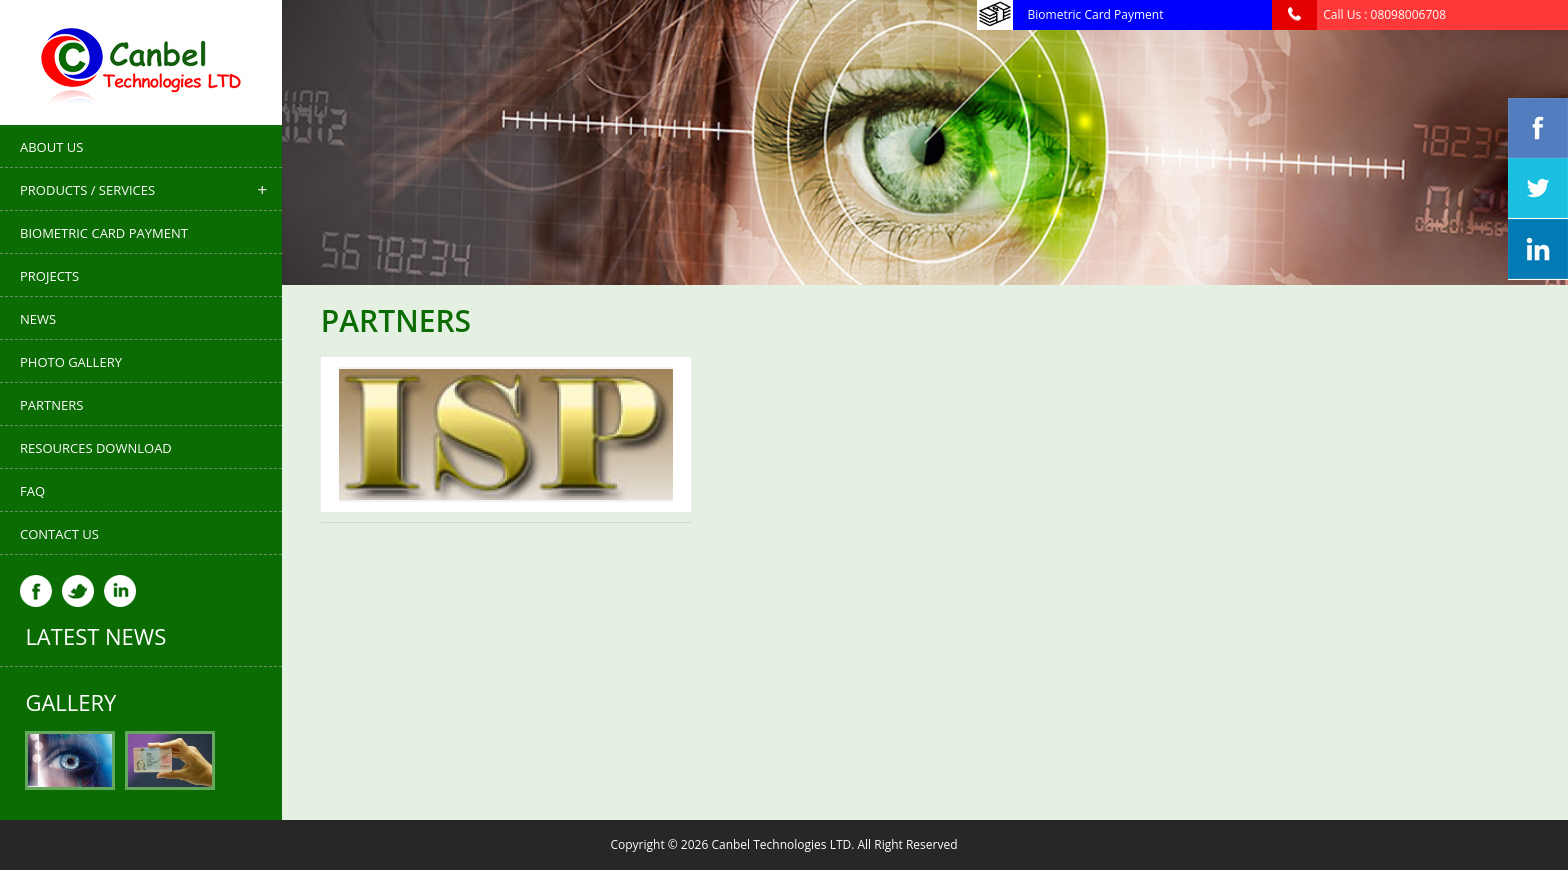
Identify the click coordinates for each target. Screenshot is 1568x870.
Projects (49, 276)
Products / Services (87, 190)
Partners (51, 405)
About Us (51, 147)
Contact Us (59, 534)
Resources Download (96, 448)
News (38, 319)
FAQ (32, 491)
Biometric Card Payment (104, 233)
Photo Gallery (71, 362)
